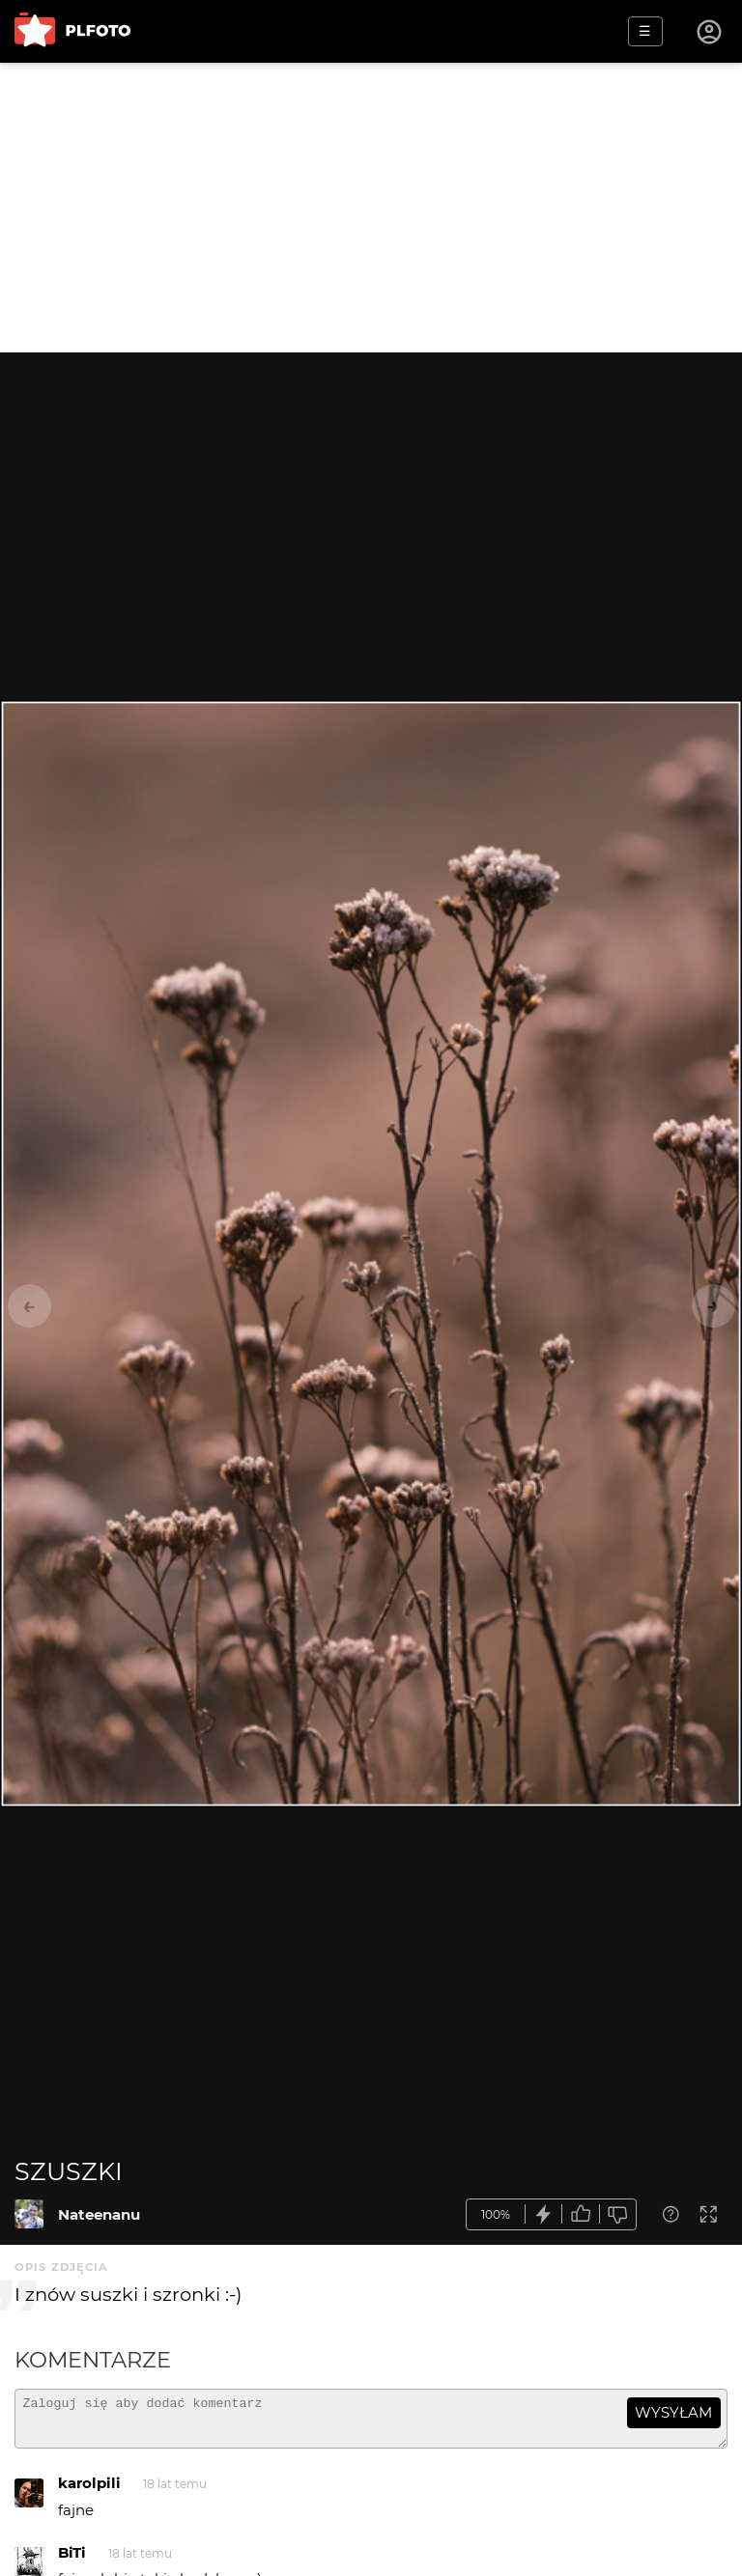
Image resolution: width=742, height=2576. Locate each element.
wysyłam (673, 2412)
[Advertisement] (371, 207)
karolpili (89, 2491)
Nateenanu (99, 2214)
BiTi (72, 2561)
